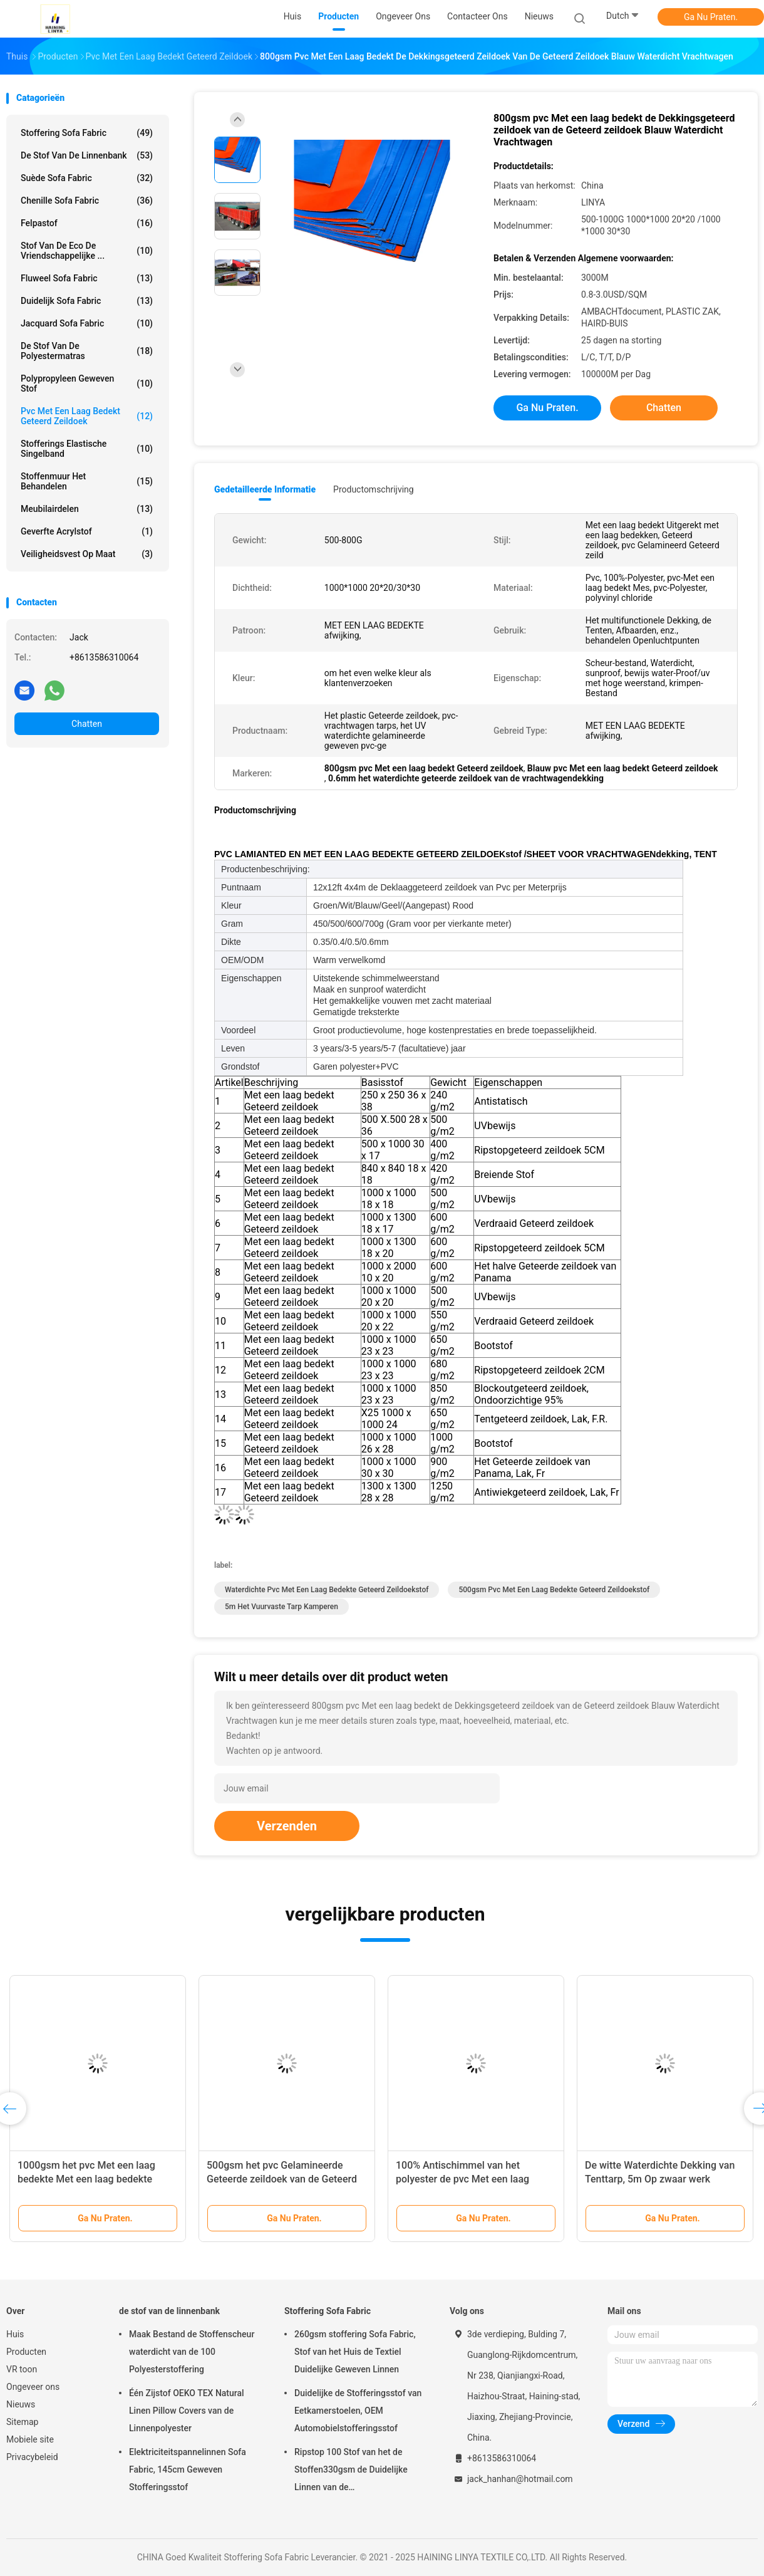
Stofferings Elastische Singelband (87, 449)
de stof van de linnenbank (87, 155)
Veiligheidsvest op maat (87, 554)
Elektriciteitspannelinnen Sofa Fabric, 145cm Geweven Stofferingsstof (187, 2469)
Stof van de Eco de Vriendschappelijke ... (87, 251)
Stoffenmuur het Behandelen (87, 481)
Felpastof (87, 223)
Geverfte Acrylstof (87, 531)
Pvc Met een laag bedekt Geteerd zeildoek (87, 416)
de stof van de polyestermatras (87, 351)
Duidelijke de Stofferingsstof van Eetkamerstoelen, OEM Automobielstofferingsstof (357, 2410)
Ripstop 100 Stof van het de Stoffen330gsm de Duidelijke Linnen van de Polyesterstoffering (351, 2471)
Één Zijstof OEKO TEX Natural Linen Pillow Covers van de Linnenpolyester (186, 2410)
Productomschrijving (373, 489)
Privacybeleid (32, 2457)
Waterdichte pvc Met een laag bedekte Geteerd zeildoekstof (326, 1589)
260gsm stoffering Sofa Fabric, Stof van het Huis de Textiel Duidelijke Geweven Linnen (355, 2351)
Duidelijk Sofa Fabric (87, 301)
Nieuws (20, 2404)
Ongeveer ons (32, 2387)
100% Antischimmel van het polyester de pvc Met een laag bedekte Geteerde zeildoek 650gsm (475, 2179)
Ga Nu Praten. (711, 17)
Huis (15, 2334)
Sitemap (22, 2422)
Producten (26, 2352)
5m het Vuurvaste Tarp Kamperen (281, 1606)
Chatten (86, 724)
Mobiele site (30, 2439)
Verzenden (287, 1825)
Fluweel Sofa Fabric (87, 278)
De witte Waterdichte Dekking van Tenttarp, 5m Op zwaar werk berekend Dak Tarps (660, 2179)
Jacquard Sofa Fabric (87, 323)
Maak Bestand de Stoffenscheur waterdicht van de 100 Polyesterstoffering (191, 2351)
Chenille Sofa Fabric (87, 200)
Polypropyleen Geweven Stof (87, 383)
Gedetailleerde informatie (265, 489)
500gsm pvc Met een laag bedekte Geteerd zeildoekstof (553, 1589)
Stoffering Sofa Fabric (87, 133)
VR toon (21, 2369)
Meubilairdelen (87, 509)
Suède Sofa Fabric (87, 178)
